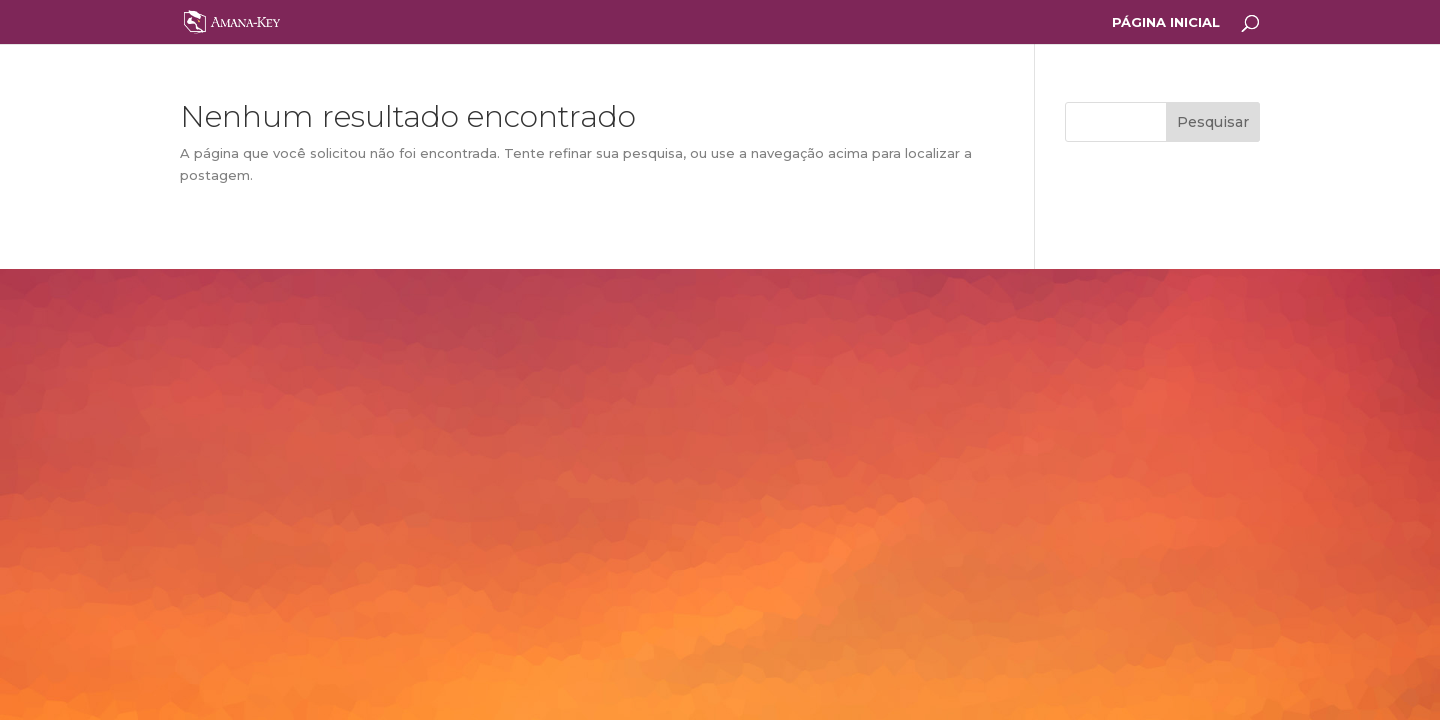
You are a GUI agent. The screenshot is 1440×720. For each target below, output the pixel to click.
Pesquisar (1213, 122)
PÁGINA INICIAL (1166, 22)
